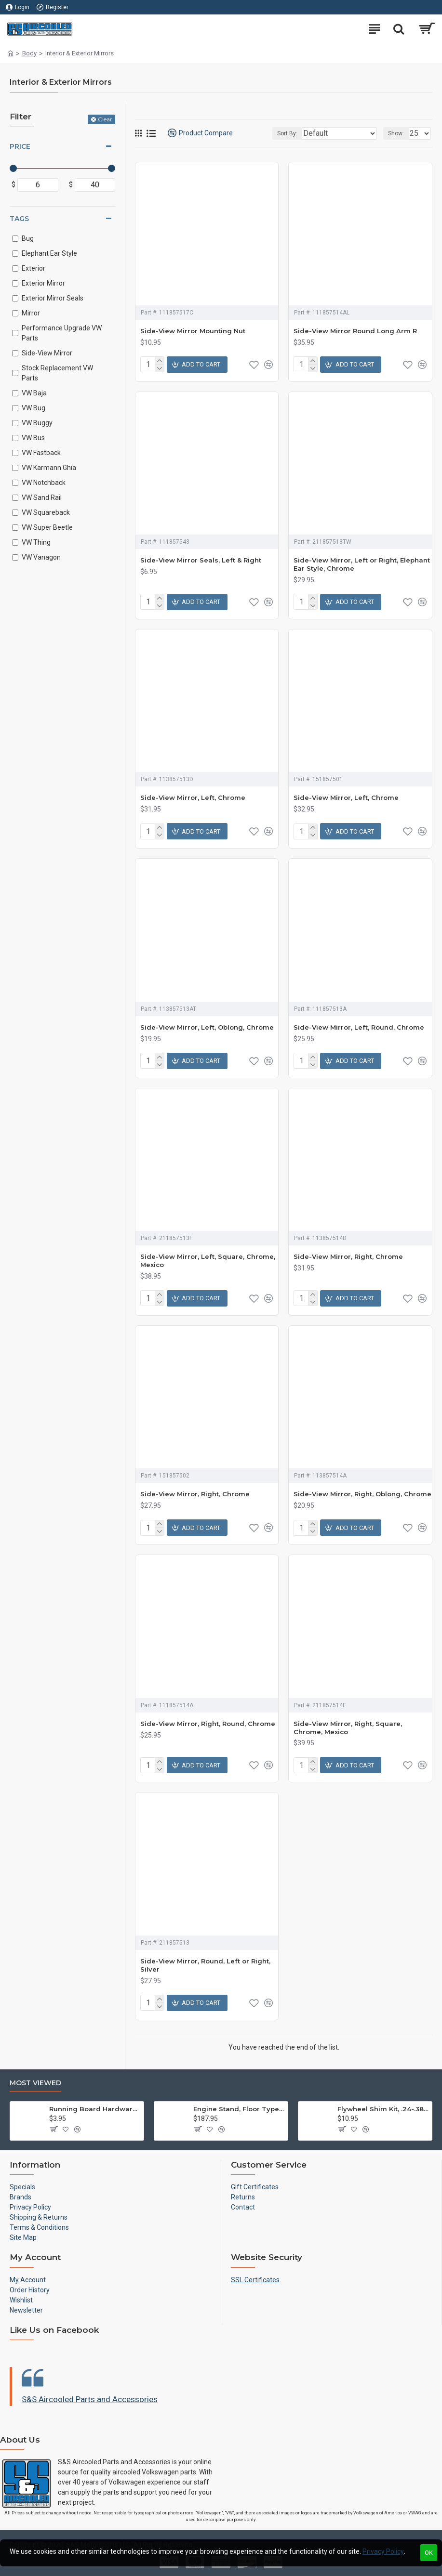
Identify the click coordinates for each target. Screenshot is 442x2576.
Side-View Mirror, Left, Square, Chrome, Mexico (207, 1260)
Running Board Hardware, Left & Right (94, 2109)
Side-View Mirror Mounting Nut (192, 331)
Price (20, 146)
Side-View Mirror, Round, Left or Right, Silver (205, 1965)
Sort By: (287, 133)
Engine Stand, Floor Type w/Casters (238, 2109)
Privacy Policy (383, 2551)
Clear (105, 119)
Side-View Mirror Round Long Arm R (355, 331)
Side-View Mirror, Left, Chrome (192, 797)
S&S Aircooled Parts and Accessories (90, 2399)
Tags (19, 218)
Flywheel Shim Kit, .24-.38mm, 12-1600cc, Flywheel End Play (383, 2109)
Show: (396, 133)
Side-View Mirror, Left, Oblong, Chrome (207, 1027)
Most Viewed (35, 2083)
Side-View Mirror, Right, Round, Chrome (207, 1723)
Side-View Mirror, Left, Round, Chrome (359, 1027)
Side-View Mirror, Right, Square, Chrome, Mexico (348, 1728)
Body (29, 53)
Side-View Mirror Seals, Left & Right (200, 560)
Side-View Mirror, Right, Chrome (348, 1256)
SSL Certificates (255, 2280)
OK (429, 2552)
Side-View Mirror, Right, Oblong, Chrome (362, 1494)
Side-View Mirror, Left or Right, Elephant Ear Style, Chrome (362, 564)
